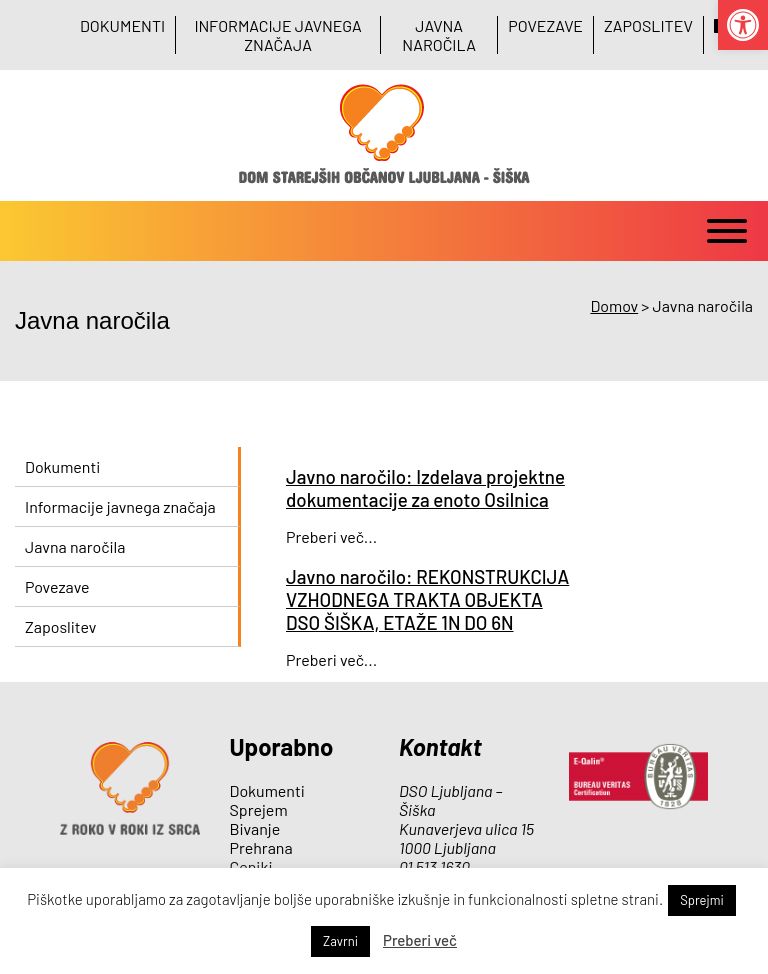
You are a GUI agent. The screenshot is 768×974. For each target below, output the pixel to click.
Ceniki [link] (251, 866)
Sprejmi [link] (702, 900)
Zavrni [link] (340, 941)
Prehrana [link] (261, 847)
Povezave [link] (545, 25)
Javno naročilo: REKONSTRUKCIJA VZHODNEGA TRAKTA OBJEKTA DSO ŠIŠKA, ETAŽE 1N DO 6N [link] (427, 599)
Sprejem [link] (259, 809)
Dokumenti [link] (122, 25)
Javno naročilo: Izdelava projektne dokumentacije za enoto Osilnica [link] (425, 488)
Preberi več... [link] (331, 536)
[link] (743, 25)
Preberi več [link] (420, 940)
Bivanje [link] (255, 828)
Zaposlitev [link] (648, 25)
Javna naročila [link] (439, 35)
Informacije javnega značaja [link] (277, 35)
